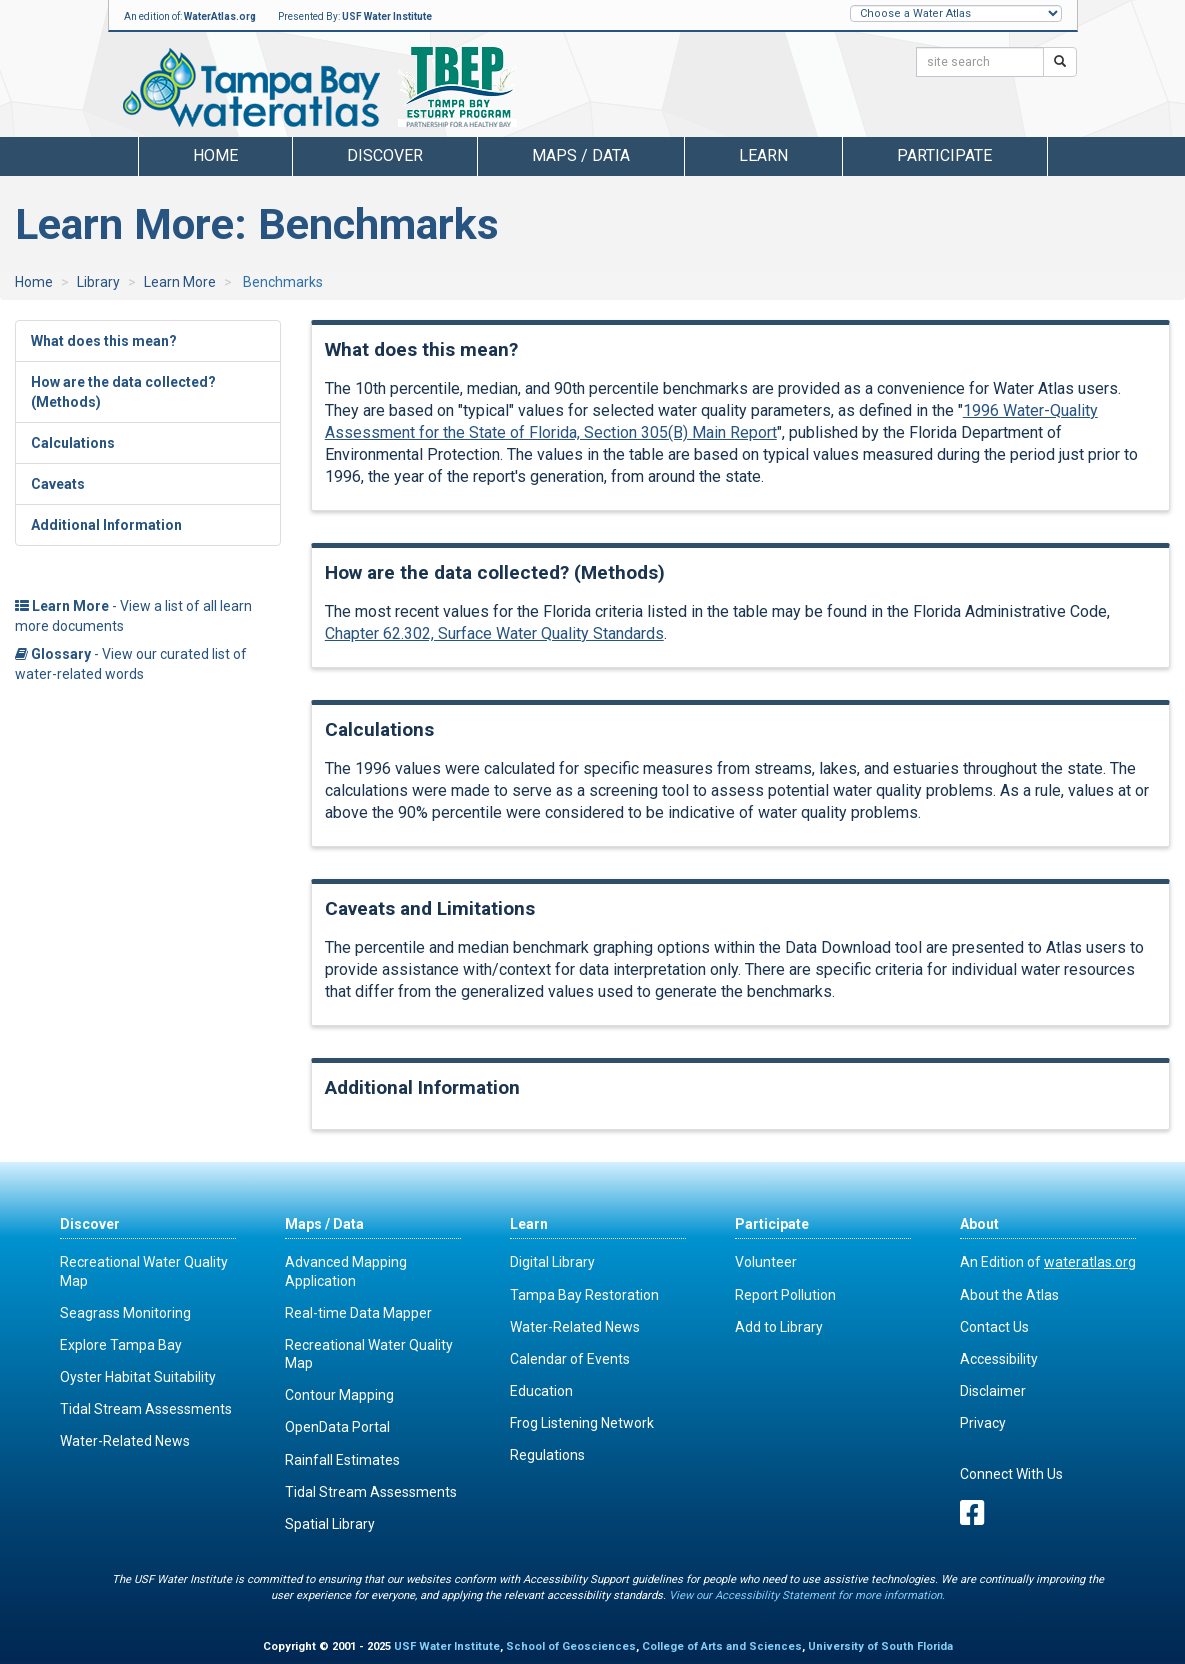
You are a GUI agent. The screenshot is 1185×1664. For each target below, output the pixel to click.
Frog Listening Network (582, 1423)
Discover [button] (385, 155)
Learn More (180, 282)
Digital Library (552, 1262)
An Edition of (1048, 1262)
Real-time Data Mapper (358, 1313)
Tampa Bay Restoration (584, 1295)
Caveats (58, 484)
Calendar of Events (570, 1359)
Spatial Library (330, 1524)
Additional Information (106, 525)
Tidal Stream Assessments (146, 1409)
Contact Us (994, 1327)
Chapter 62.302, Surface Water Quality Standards (494, 633)
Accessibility (999, 1359)
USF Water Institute (387, 16)
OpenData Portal (337, 1427)
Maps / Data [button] (581, 155)
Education (541, 1391)
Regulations (547, 1455)
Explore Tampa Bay (121, 1345)
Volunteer (766, 1262)
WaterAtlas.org (220, 16)
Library (98, 282)
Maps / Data (324, 1224)
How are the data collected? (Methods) (123, 392)
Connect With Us (1011, 1474)
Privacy (983, 1423)
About (979, 1224)
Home (215, 155)
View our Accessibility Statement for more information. (807, 1595)
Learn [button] (763, 155)
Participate (772, 1224)
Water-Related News (125, 1441)
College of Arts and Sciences (722, 1646)
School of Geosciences (571, 1646)
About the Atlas (1009, 1295)
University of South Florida (880, 1646)
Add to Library (779, 1327)
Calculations (73, 443)
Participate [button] (944, 155)
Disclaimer (993, 1391)
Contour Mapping (339, 1395)
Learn (529, 1224)
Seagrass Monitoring (125, 1313)
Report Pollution (785, 1295)
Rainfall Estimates (342, 1460)
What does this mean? (104, 341)
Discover (90, 1224)
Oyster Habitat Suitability (138, 1377)
